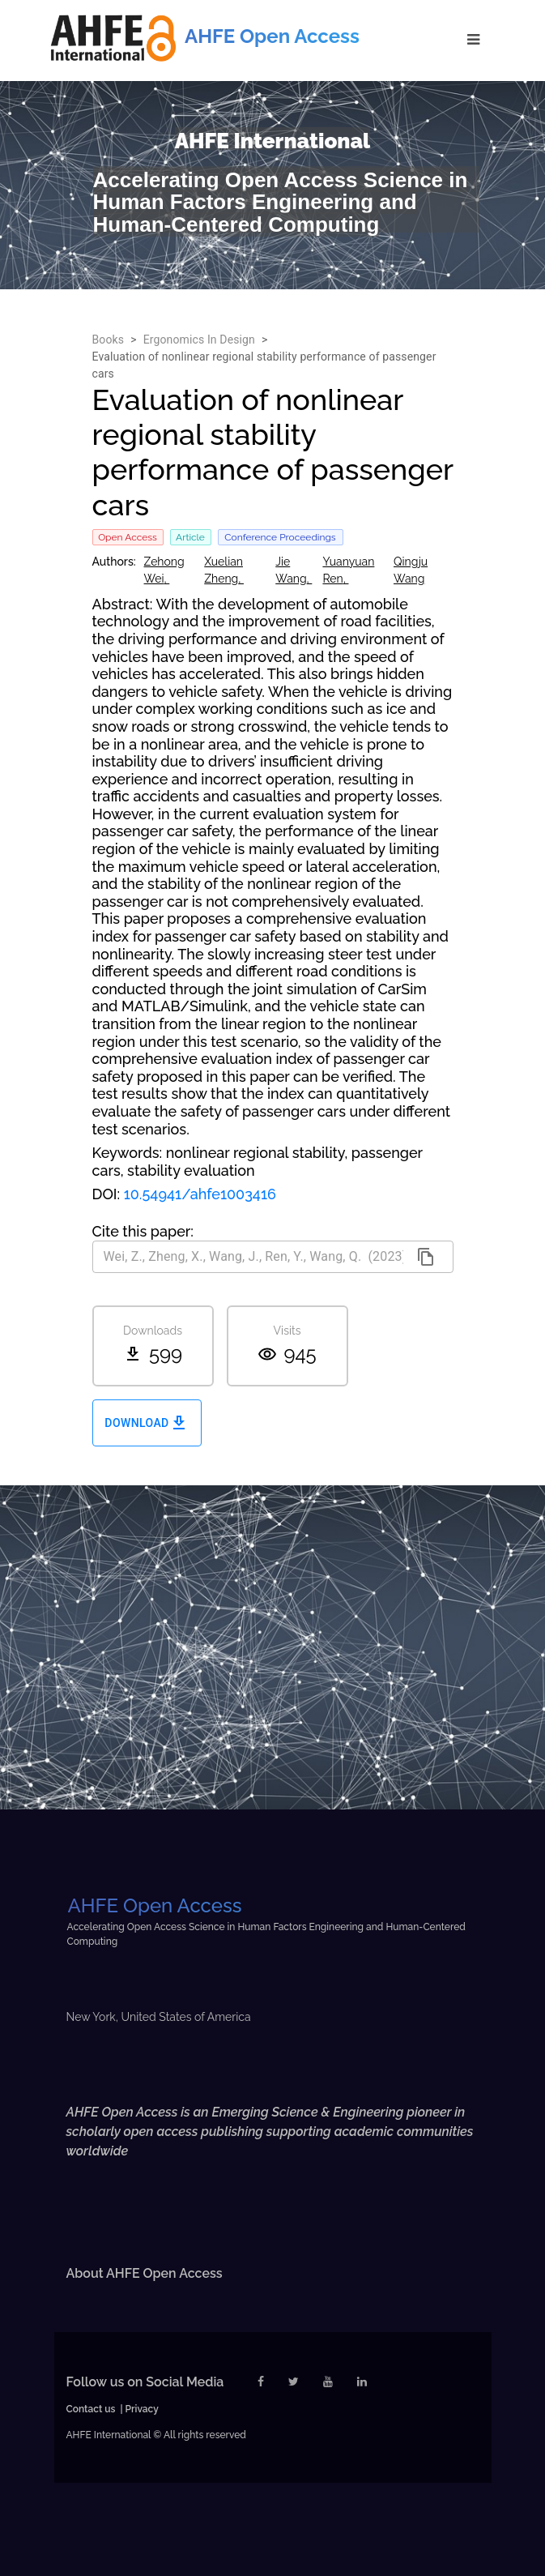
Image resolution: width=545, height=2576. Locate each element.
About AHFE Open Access (144, 2273)
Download (147, 1423)
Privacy (142, 2409)
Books (108, 339)
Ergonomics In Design (199, 339)
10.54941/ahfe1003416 (200, 1194)
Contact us (91, 2409)
